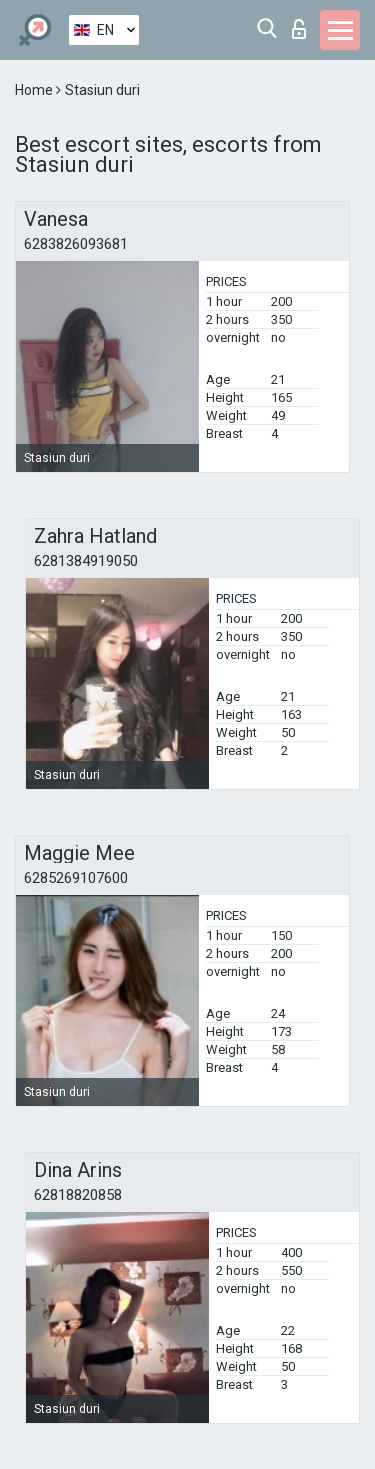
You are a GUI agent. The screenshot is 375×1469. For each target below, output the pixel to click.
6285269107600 (76, 878)
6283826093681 (76, 244)
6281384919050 (86, 561)
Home (35, 90)
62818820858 (78, 1195)
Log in (299, 29)
